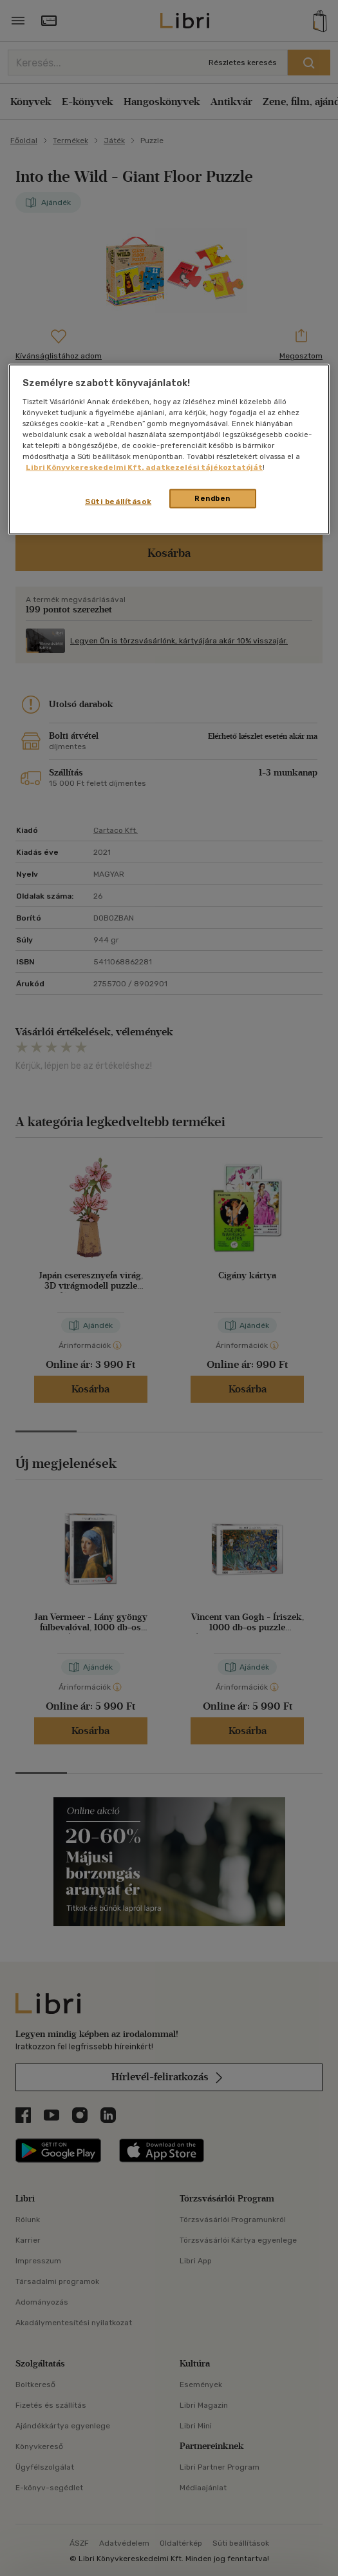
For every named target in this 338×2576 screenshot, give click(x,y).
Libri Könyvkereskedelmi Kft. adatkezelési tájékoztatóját (144, 467)
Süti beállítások (118, 501)
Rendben (212, 498)
